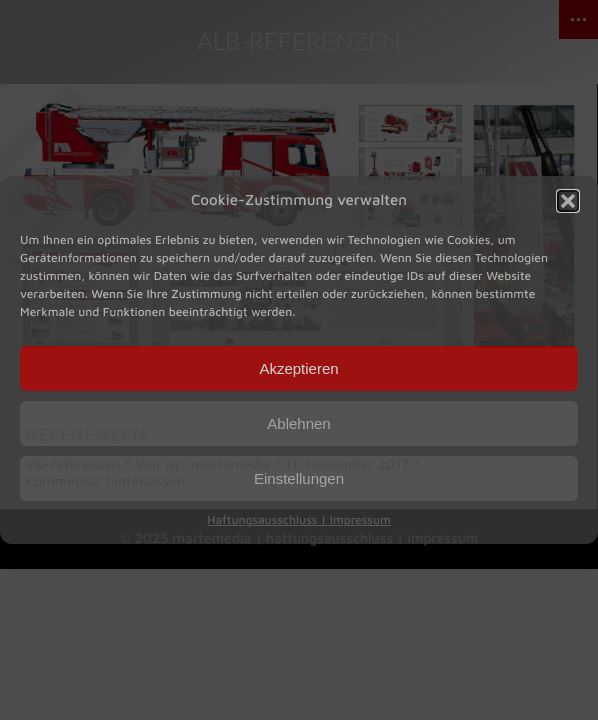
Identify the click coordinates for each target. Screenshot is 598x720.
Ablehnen (298, 423)
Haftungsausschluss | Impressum (299, 519)
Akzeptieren (298, 368)
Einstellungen (299, 478)
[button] (568, 201)
